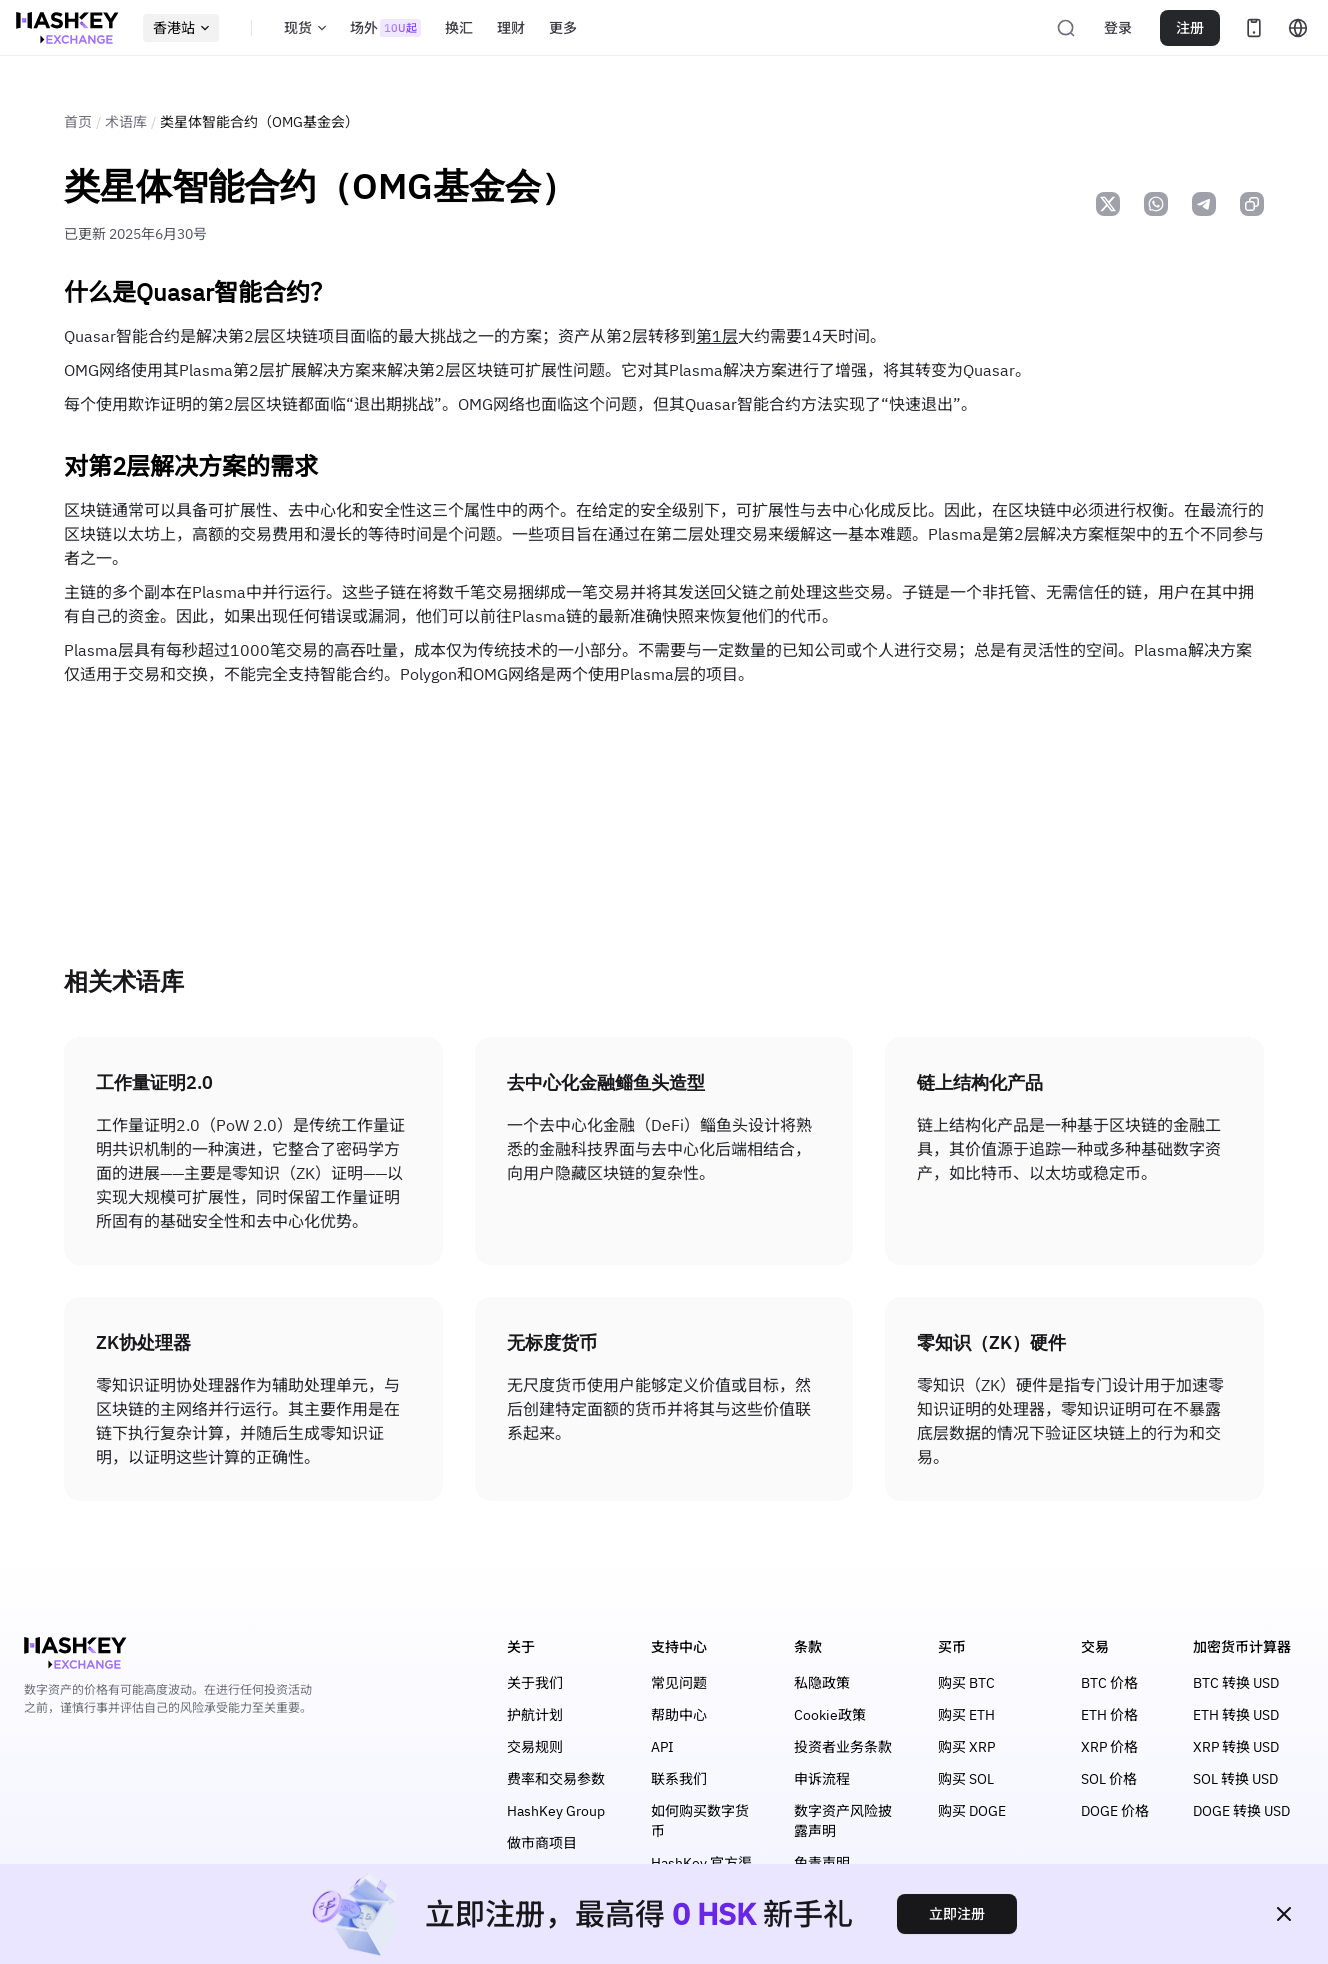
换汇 (459, 28)
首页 (78, 122)
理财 (511, 28)
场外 (385, 28)
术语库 (126, 122)
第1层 (717, 336)
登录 (1118, 28)
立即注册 (957, 1914)
